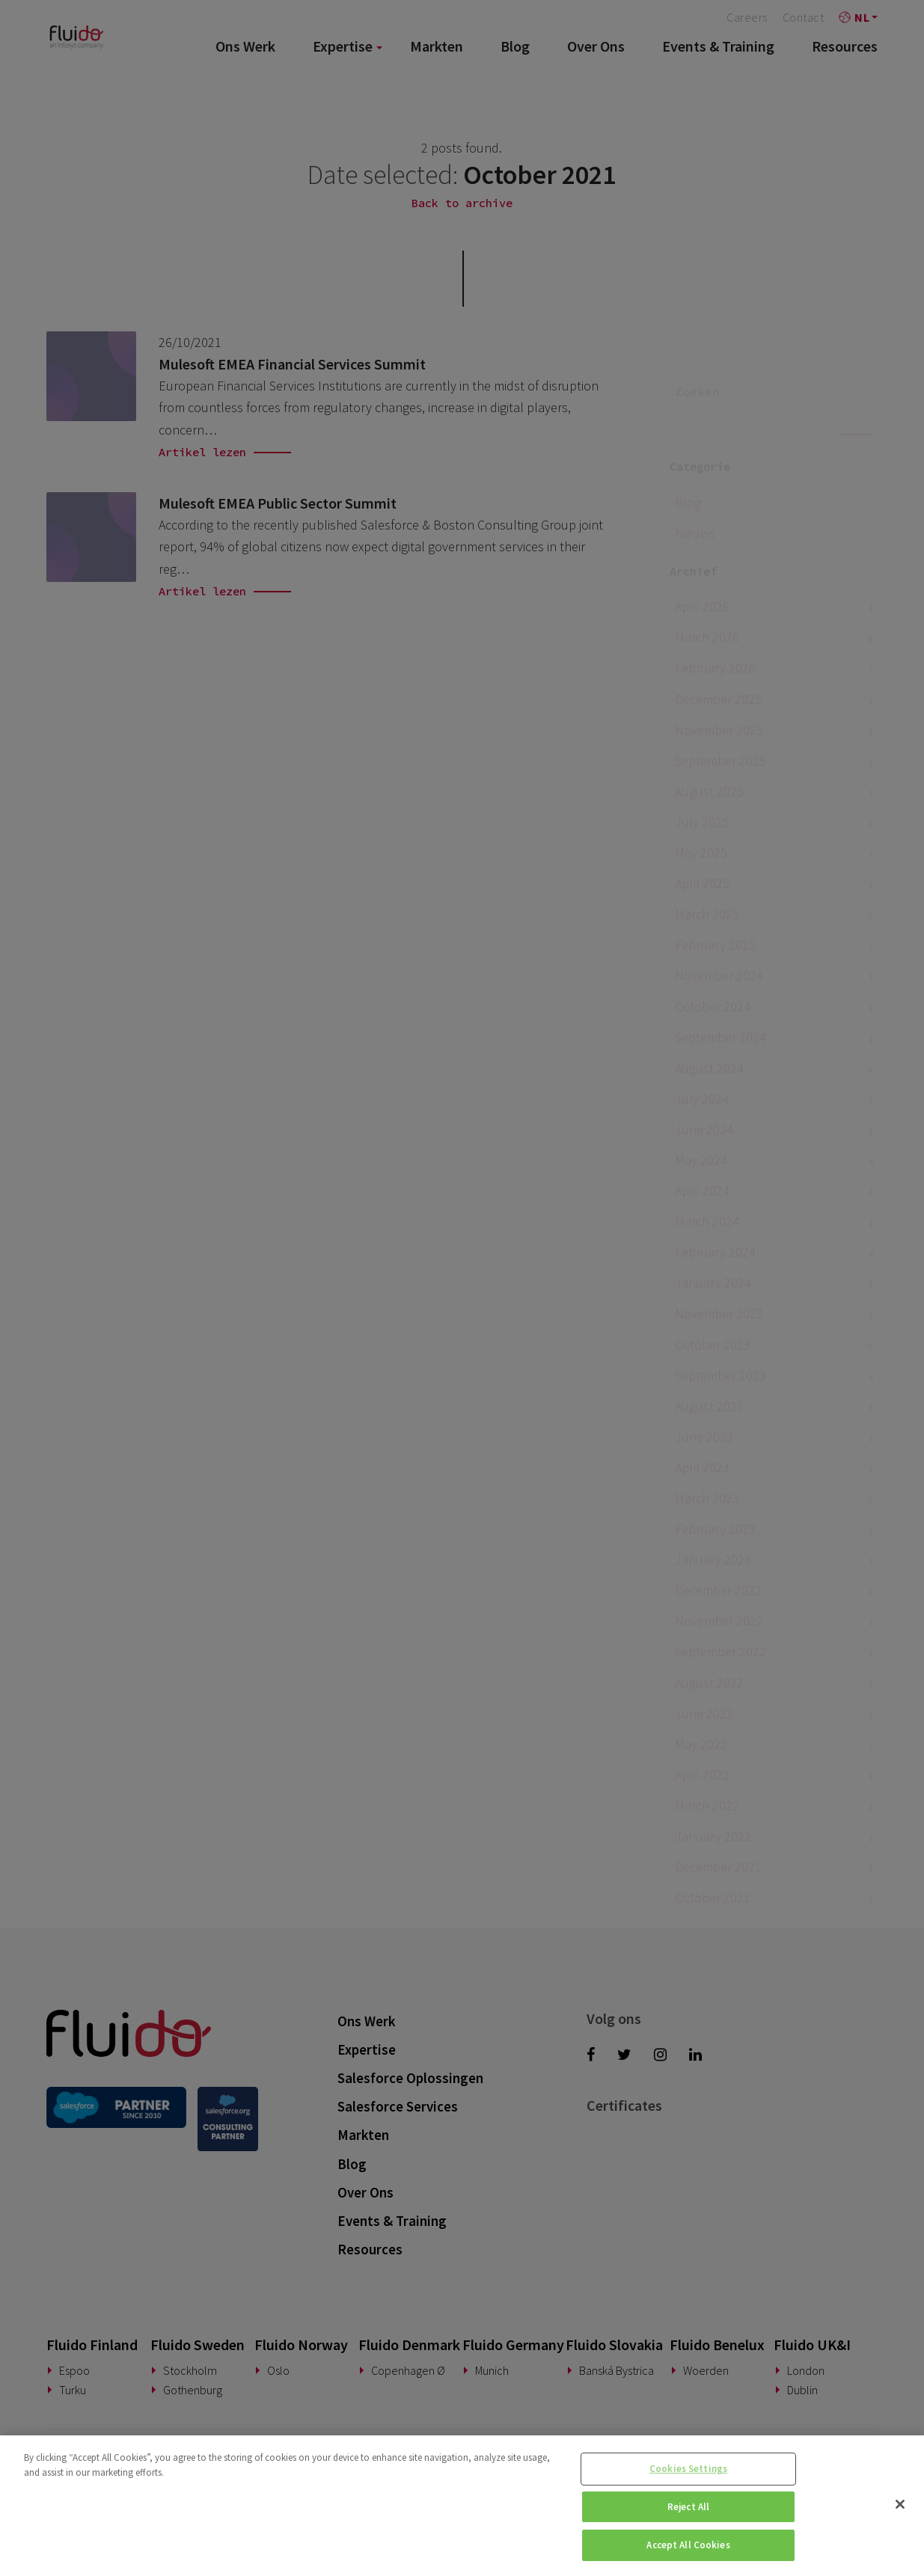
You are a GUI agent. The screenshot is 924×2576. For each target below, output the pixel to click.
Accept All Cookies (687, 2545)
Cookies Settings (688, 2468)
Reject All (688, 2506)
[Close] (900, 2504)
